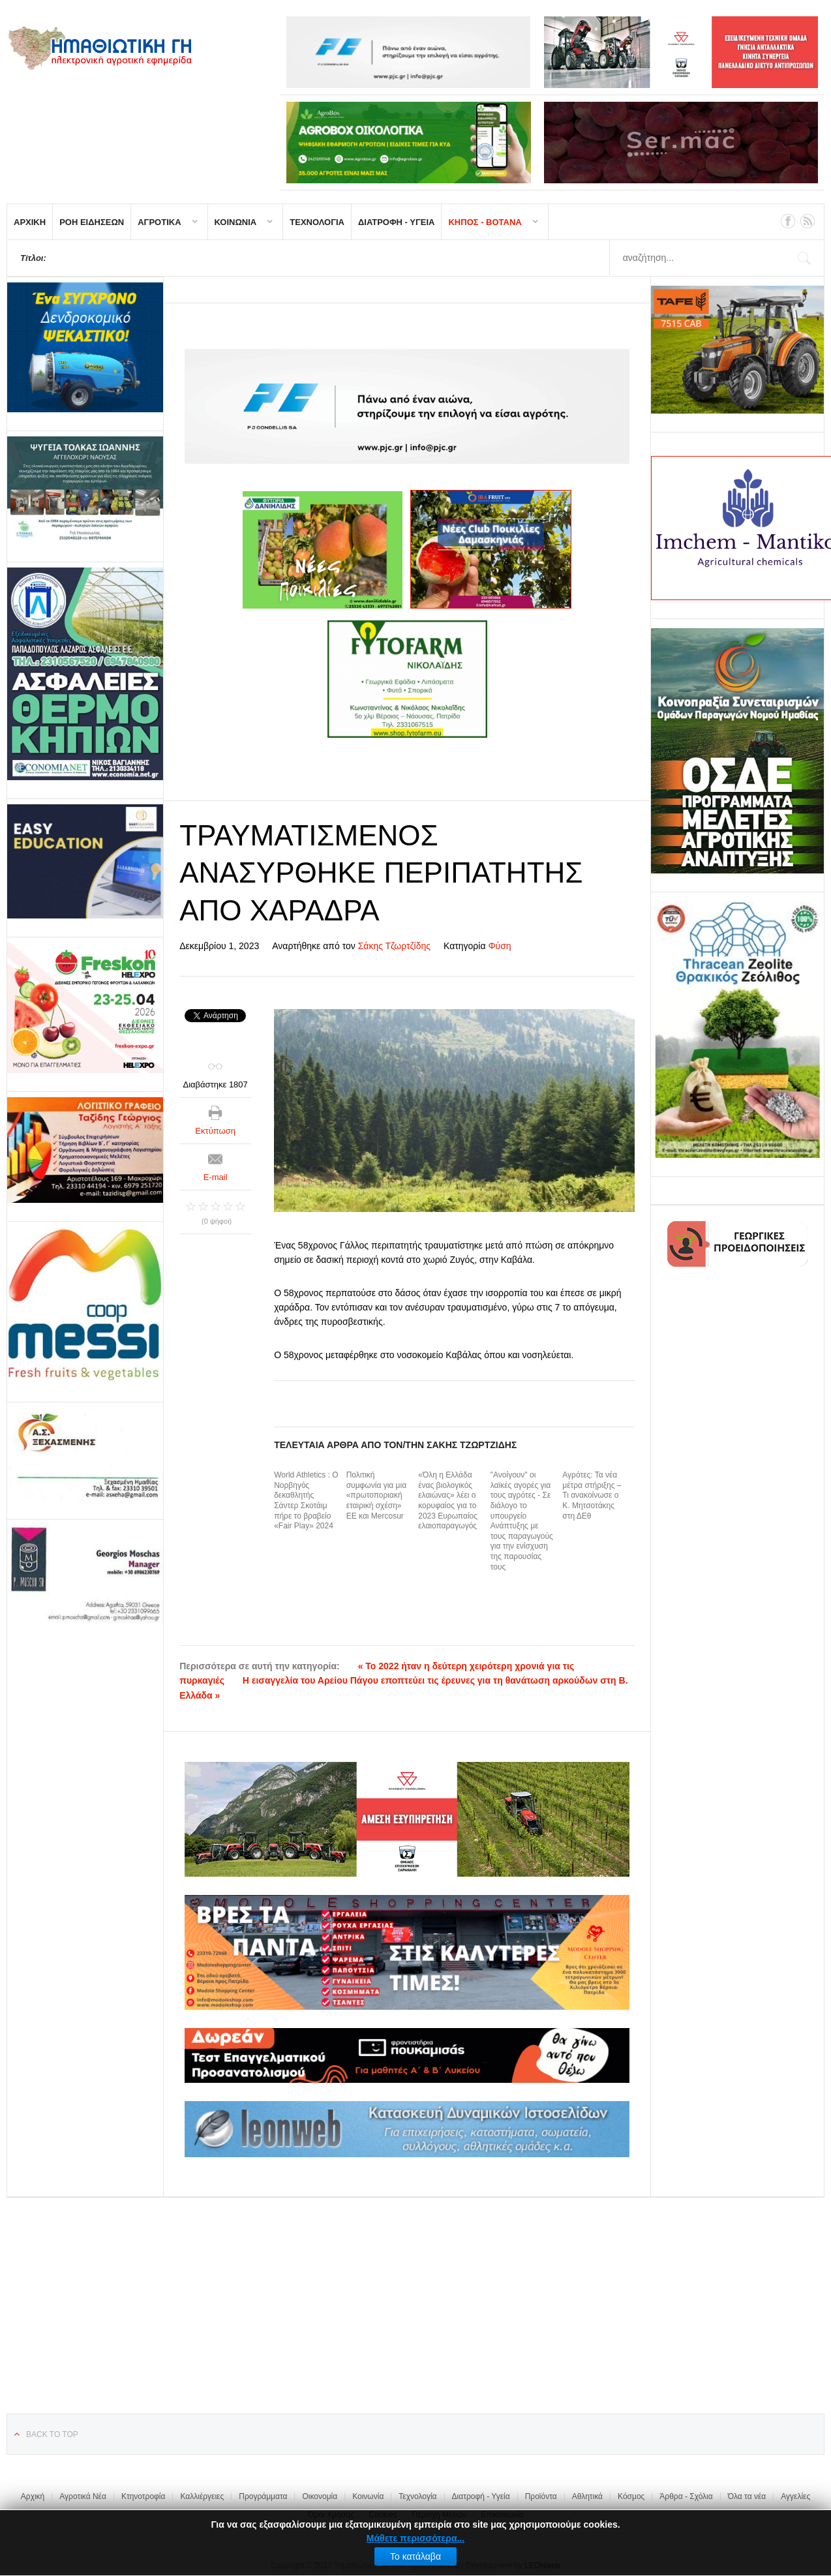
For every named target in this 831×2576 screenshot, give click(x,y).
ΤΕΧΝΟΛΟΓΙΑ (317, 222)
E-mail (216, 1177)
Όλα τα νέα (747, 2496)
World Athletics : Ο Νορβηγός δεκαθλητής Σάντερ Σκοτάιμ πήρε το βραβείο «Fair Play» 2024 (306, 1500)
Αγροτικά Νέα (82, 2496)
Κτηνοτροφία (143, 2496)
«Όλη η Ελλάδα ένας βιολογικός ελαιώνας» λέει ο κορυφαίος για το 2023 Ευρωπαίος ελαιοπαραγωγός (447, 1500)
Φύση (499, 946)
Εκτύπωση (215, 1131)
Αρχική (32, 2496)
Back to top (52, 2434)
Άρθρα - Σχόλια (685, 2496)
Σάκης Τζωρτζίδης (394, 946)
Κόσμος (631, 2496)
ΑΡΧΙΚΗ (30, 222)
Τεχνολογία (417, 2496)
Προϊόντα (541, 2496)
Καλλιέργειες (202, 2496)
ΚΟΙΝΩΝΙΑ (236, 222)
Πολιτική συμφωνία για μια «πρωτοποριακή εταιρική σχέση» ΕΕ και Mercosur (376, 1495)
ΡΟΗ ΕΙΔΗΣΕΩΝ (91, 222)
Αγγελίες (795, 2496)
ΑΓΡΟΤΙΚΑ (159, 222)
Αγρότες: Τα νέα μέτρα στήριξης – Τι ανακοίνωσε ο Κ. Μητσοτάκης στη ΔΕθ (591, 1495)
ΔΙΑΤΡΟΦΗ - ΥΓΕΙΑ (396, 222)
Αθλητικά (587, 2496)
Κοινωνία (368, 2496)
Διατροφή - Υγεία (481, 2496)
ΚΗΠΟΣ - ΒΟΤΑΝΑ (484, 222)
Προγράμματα (263, 2496)
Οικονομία (319, 2496)
